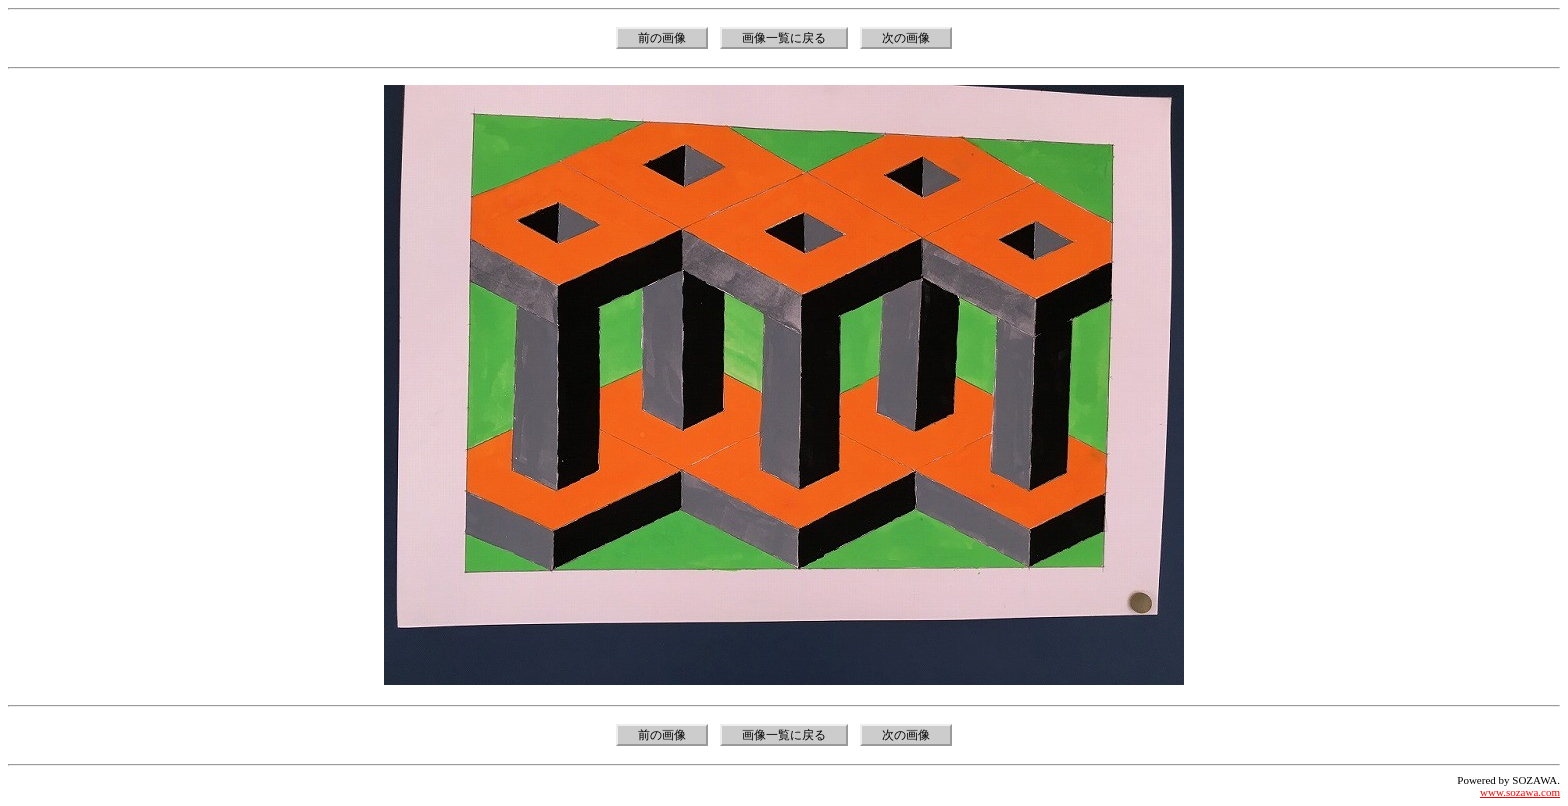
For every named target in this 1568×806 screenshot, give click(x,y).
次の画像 (906, 38)
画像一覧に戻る (784, 38)
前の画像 (662, 38)
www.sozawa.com (1520, 792)
